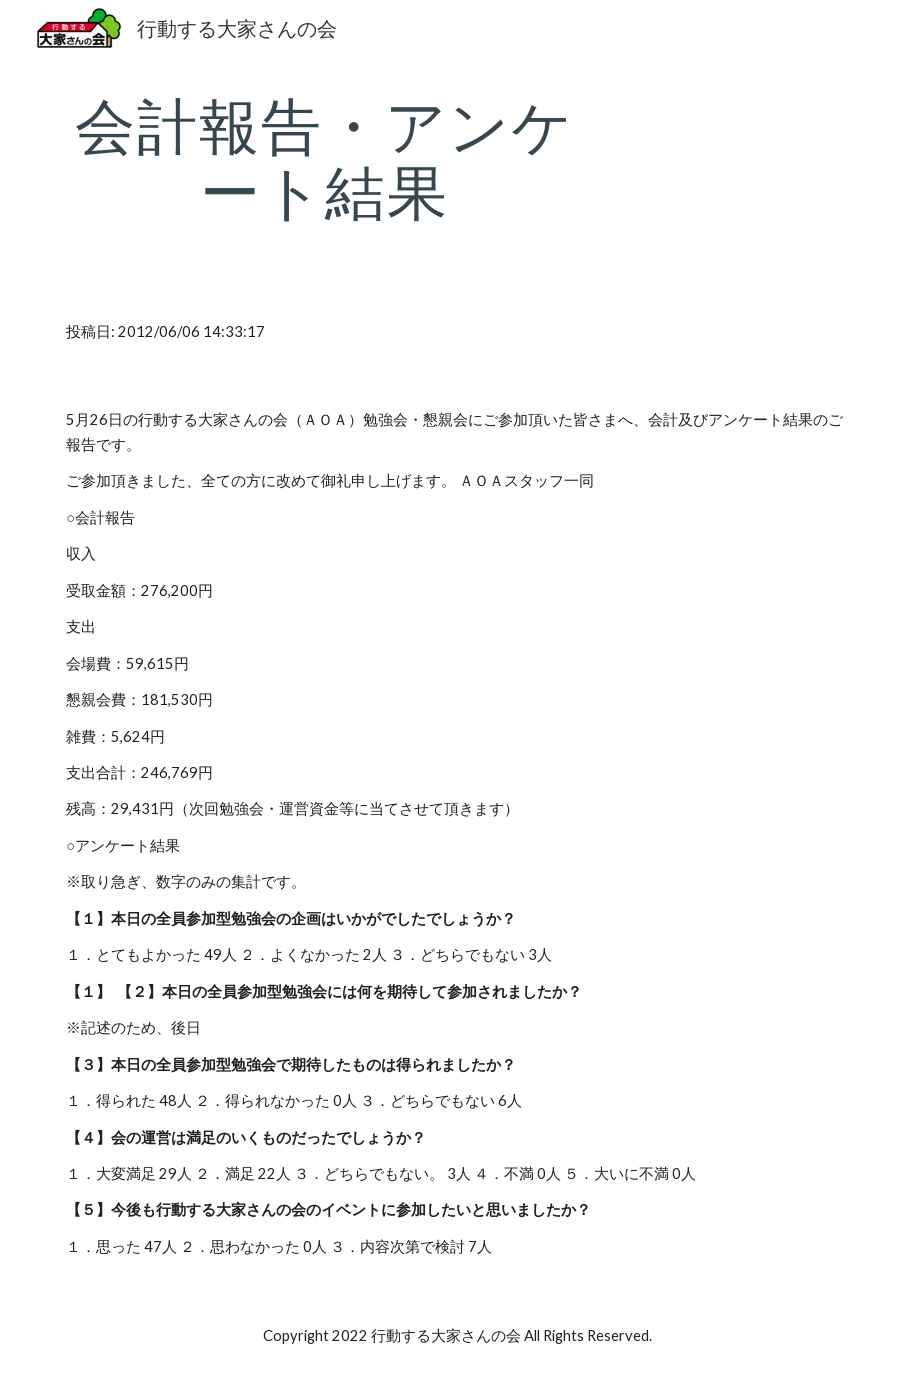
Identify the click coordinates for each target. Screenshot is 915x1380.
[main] (324, 158)
